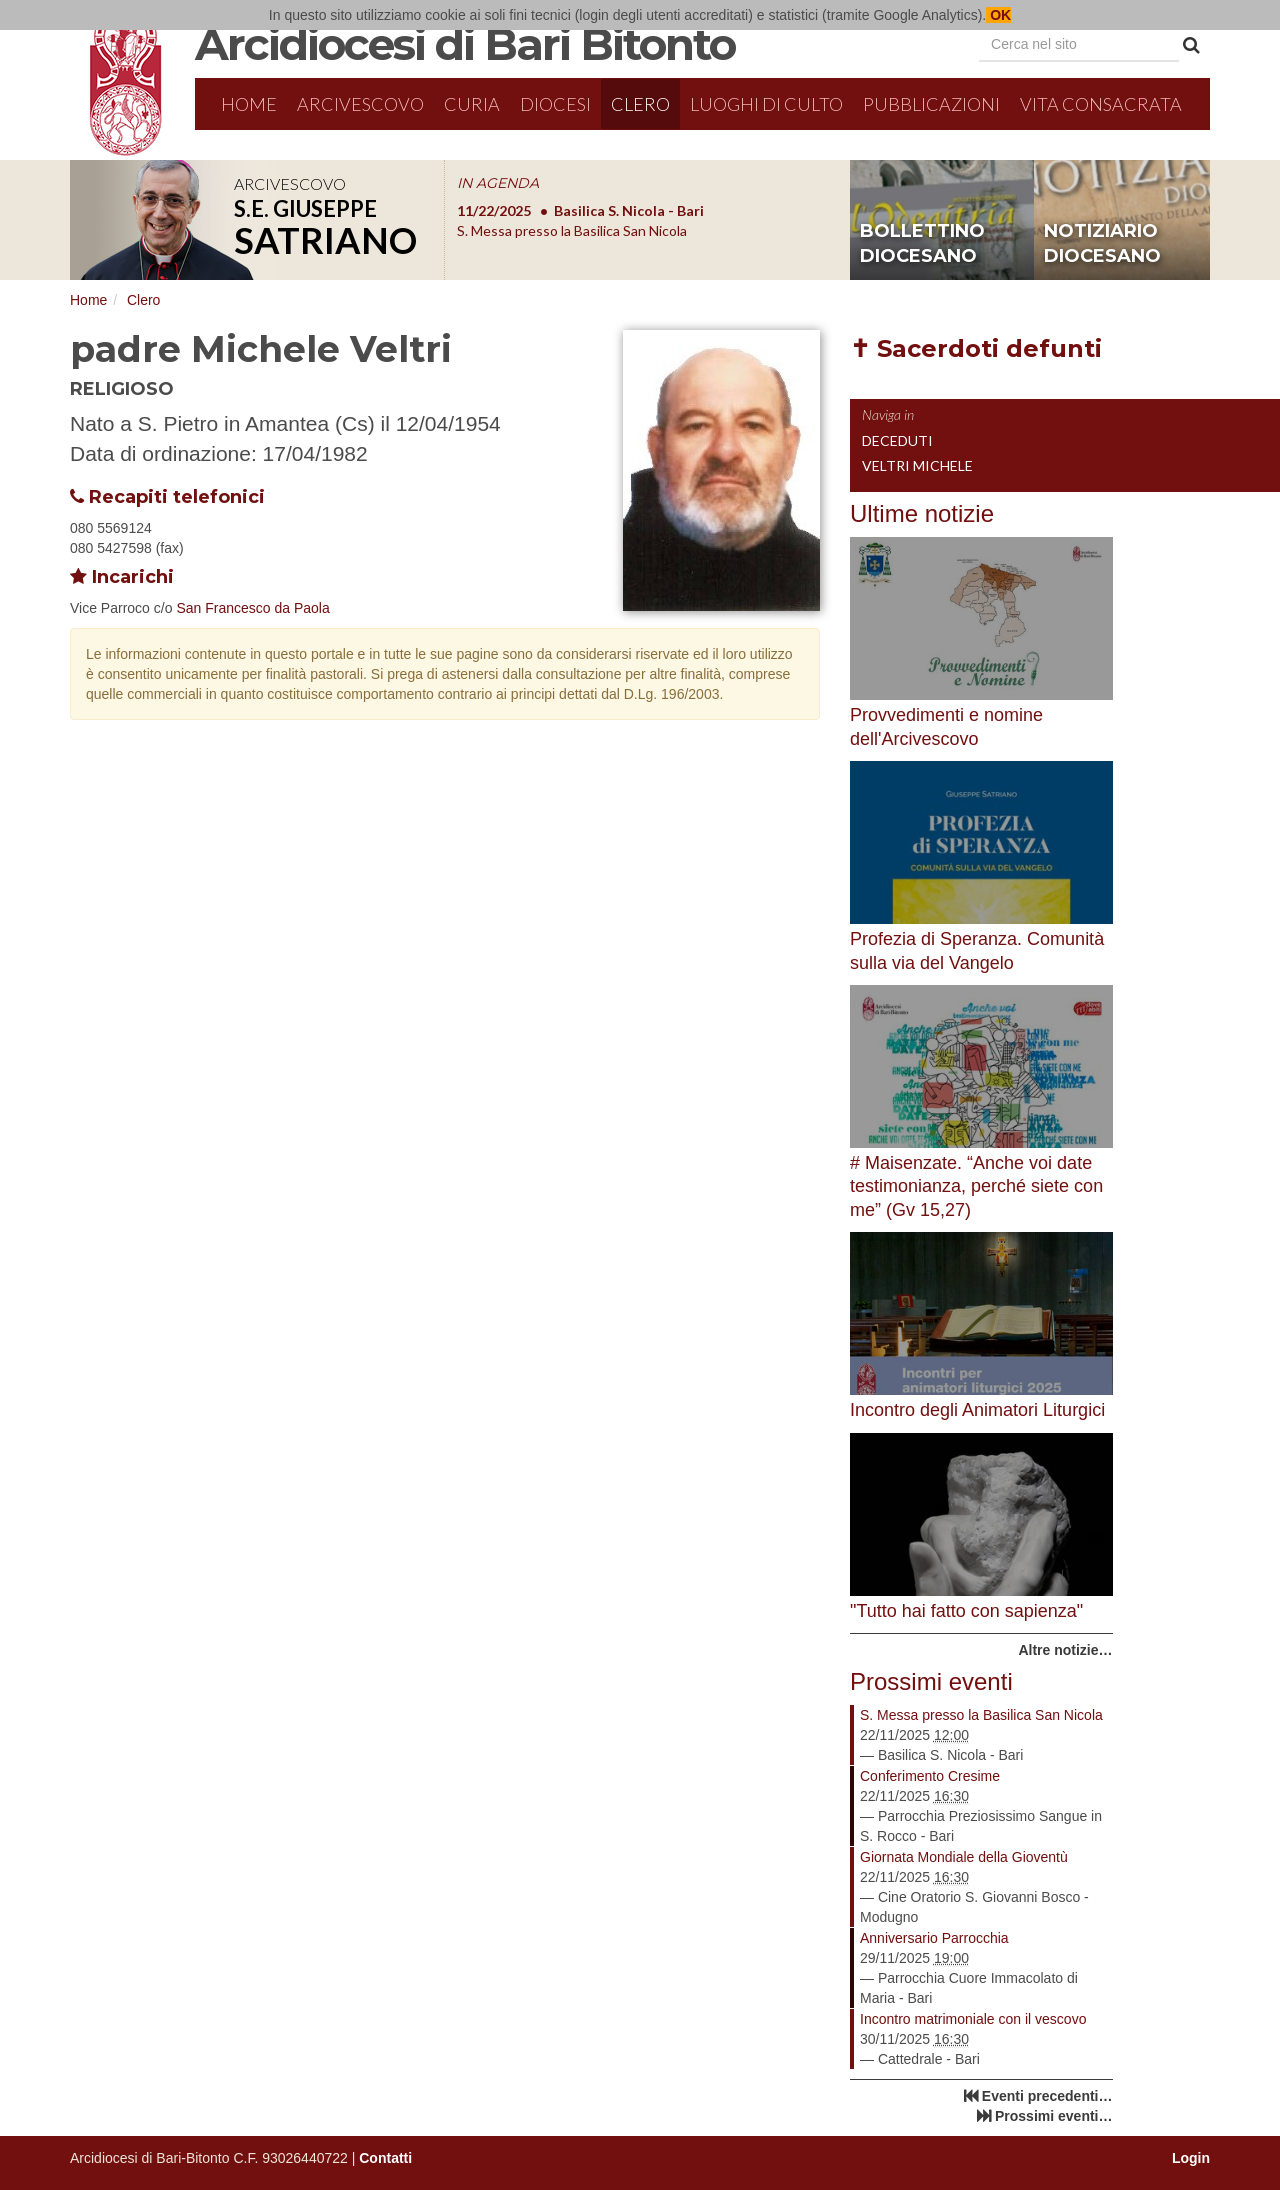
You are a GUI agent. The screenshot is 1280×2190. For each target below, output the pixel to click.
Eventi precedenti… (1047, 2096)
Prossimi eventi (931, 1681)
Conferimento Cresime (930, 1776)
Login (1191, 2158)
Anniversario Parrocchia (934, 1938)
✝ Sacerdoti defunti (976, 348)
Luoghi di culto (766, 104)
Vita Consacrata (1101, 104)
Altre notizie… (1065, 1650)
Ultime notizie (922, 513)
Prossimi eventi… (1054, 2116)
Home (249, 104)
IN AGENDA (498, 183)
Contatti (385, 2158)
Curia (472, 104)
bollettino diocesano (922, 244)
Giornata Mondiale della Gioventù (964, 1857)
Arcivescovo (360, 104)
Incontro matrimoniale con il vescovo (973, 2019)
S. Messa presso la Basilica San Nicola (981, 1715)
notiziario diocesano (1102, 244)
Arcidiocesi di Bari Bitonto (465, 44)
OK (998, 15)
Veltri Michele (917, 465)
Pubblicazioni (931, 104)
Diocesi (555, 104)
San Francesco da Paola (252, 608)
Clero (640, 104)
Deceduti (897, 440)
